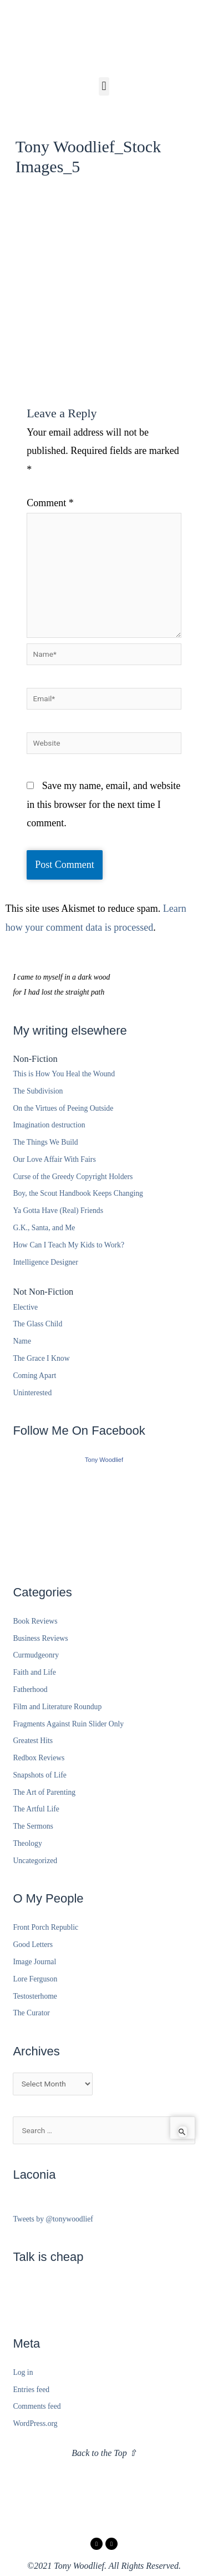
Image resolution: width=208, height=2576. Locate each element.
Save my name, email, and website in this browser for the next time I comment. (103, 804)
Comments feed (36, 2406)
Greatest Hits (33, 1740)
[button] (104, 86)
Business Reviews (40, 1638)
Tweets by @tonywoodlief (53, 2219)
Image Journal (34, 1962)
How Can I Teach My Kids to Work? (68, 1245)
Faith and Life (34, 1672)
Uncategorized (35, 1860)
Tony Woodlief (104, 1459)
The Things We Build (45, 1142)
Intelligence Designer (45, 1262)
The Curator (31, 2013)
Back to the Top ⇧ (104, 2453)
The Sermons (33, 1826)
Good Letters (33, 1944)
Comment (50, 502)
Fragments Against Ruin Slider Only (68, 1724)
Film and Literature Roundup (57, 1707)
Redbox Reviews (38, 1758)
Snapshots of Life (39, 1775)
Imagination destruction (49, 1125)
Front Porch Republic (45, 1927)
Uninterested (32, 1393)
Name (22, 1341)
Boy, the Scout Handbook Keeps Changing (78, 1193)
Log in (23, 2372)
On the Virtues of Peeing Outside (63, 1108)
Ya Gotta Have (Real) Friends (58, 1210)
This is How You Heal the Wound (64, 1074)
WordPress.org (35, 2423)
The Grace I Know (41, 1358)
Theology (27, 1843)
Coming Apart (34, 1375)
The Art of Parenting (44, 1792)
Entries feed (31, 2389)
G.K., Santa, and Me (44, 1228)
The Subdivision (38, 1091)
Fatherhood (30, 1689)
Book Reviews (35, 1621)
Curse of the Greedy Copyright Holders (73, 1176)
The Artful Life (36, 1809)
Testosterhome (35, 1996)
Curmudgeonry (36, 1655)
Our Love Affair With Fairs (54, 1159)
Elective (25, 1307)
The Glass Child (37, 1324)
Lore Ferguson (35, 1979)
